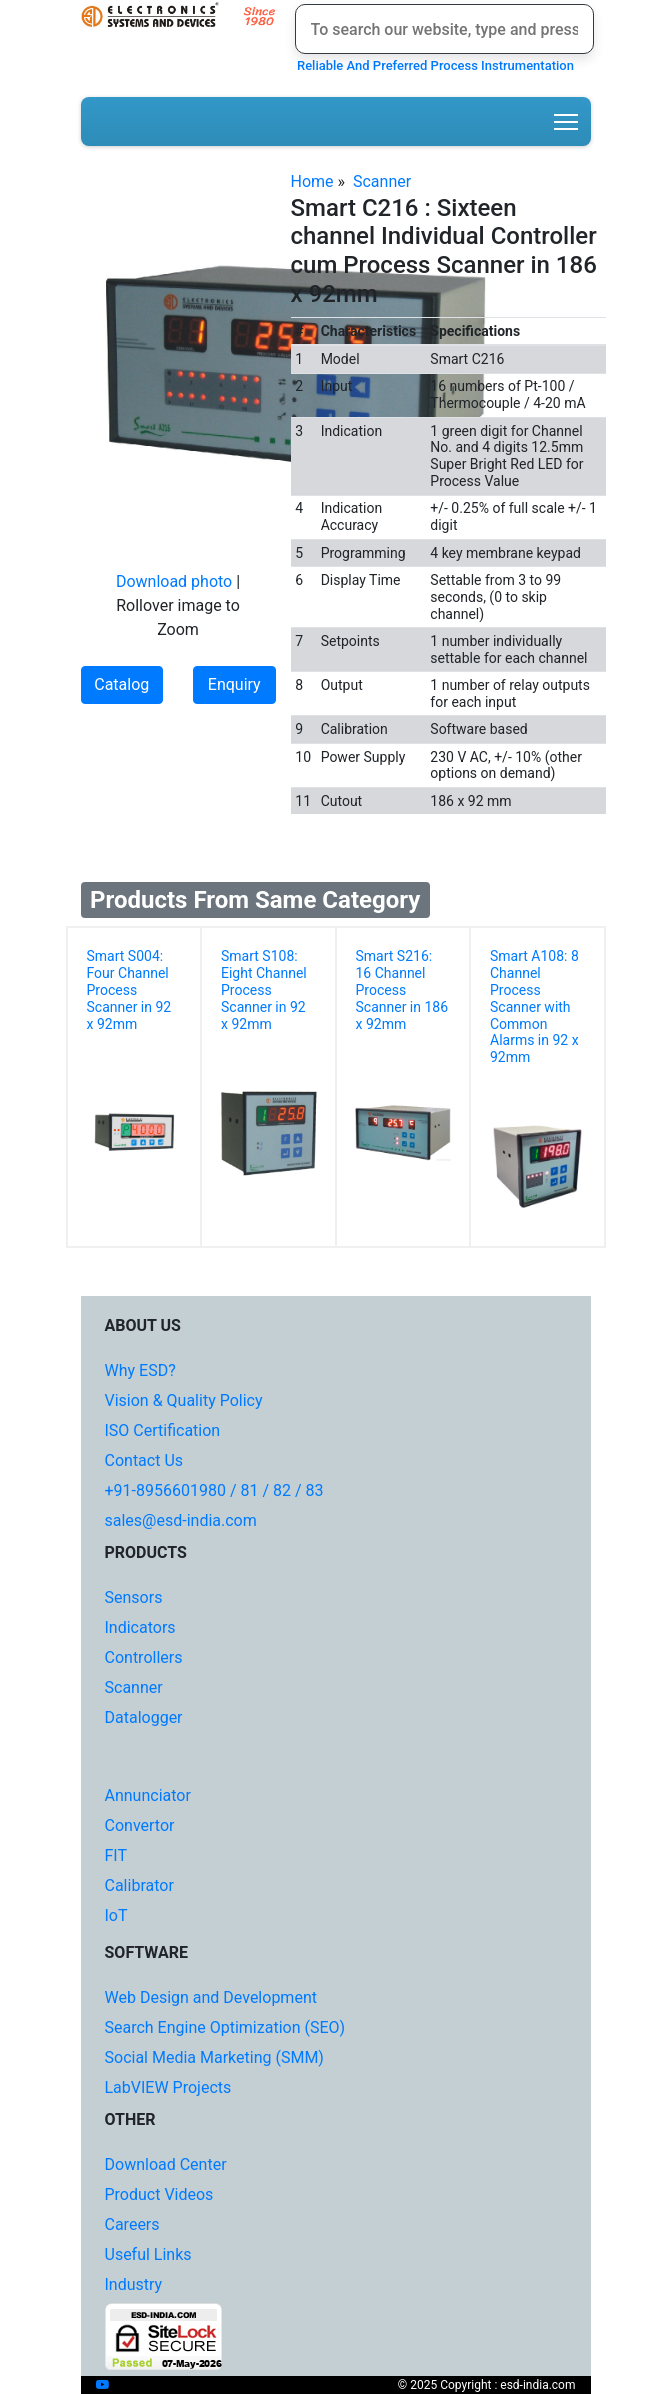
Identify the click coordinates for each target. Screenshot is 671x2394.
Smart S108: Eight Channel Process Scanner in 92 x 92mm (264, 989)
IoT (116, 1915)
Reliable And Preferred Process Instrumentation (432, 65)
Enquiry (234, 684)
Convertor (140, 1825)
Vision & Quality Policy (184, 1400)
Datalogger (144, 1717)
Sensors (134, 1597)
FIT (116, 1855)
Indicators (140, 1627)
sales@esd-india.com (181, 1520)
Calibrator (139, 1885)
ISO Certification (163, 1430)
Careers (132, 2224)
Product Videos (159, 2194)
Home (312, 181)
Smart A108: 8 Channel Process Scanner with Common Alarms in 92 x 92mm (534, 1006)
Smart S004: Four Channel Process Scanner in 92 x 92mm (129, 989)
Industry (134, 2284)
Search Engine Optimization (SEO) (225, 2027)
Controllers (144, 1657)
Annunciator (148, 1795)
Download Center (166, 2164)
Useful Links (148, 2254)
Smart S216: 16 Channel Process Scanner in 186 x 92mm (402, 989)
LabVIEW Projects (168, 2087)
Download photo (174, 581)
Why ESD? (140, 1370)
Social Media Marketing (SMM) (214, 2057)
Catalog (121, 684)
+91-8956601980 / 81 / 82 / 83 (214, 1490)
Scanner (382, 181)
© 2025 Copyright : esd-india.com (487, 2385)
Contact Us (144, 1460)
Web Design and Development (211, 1997)
